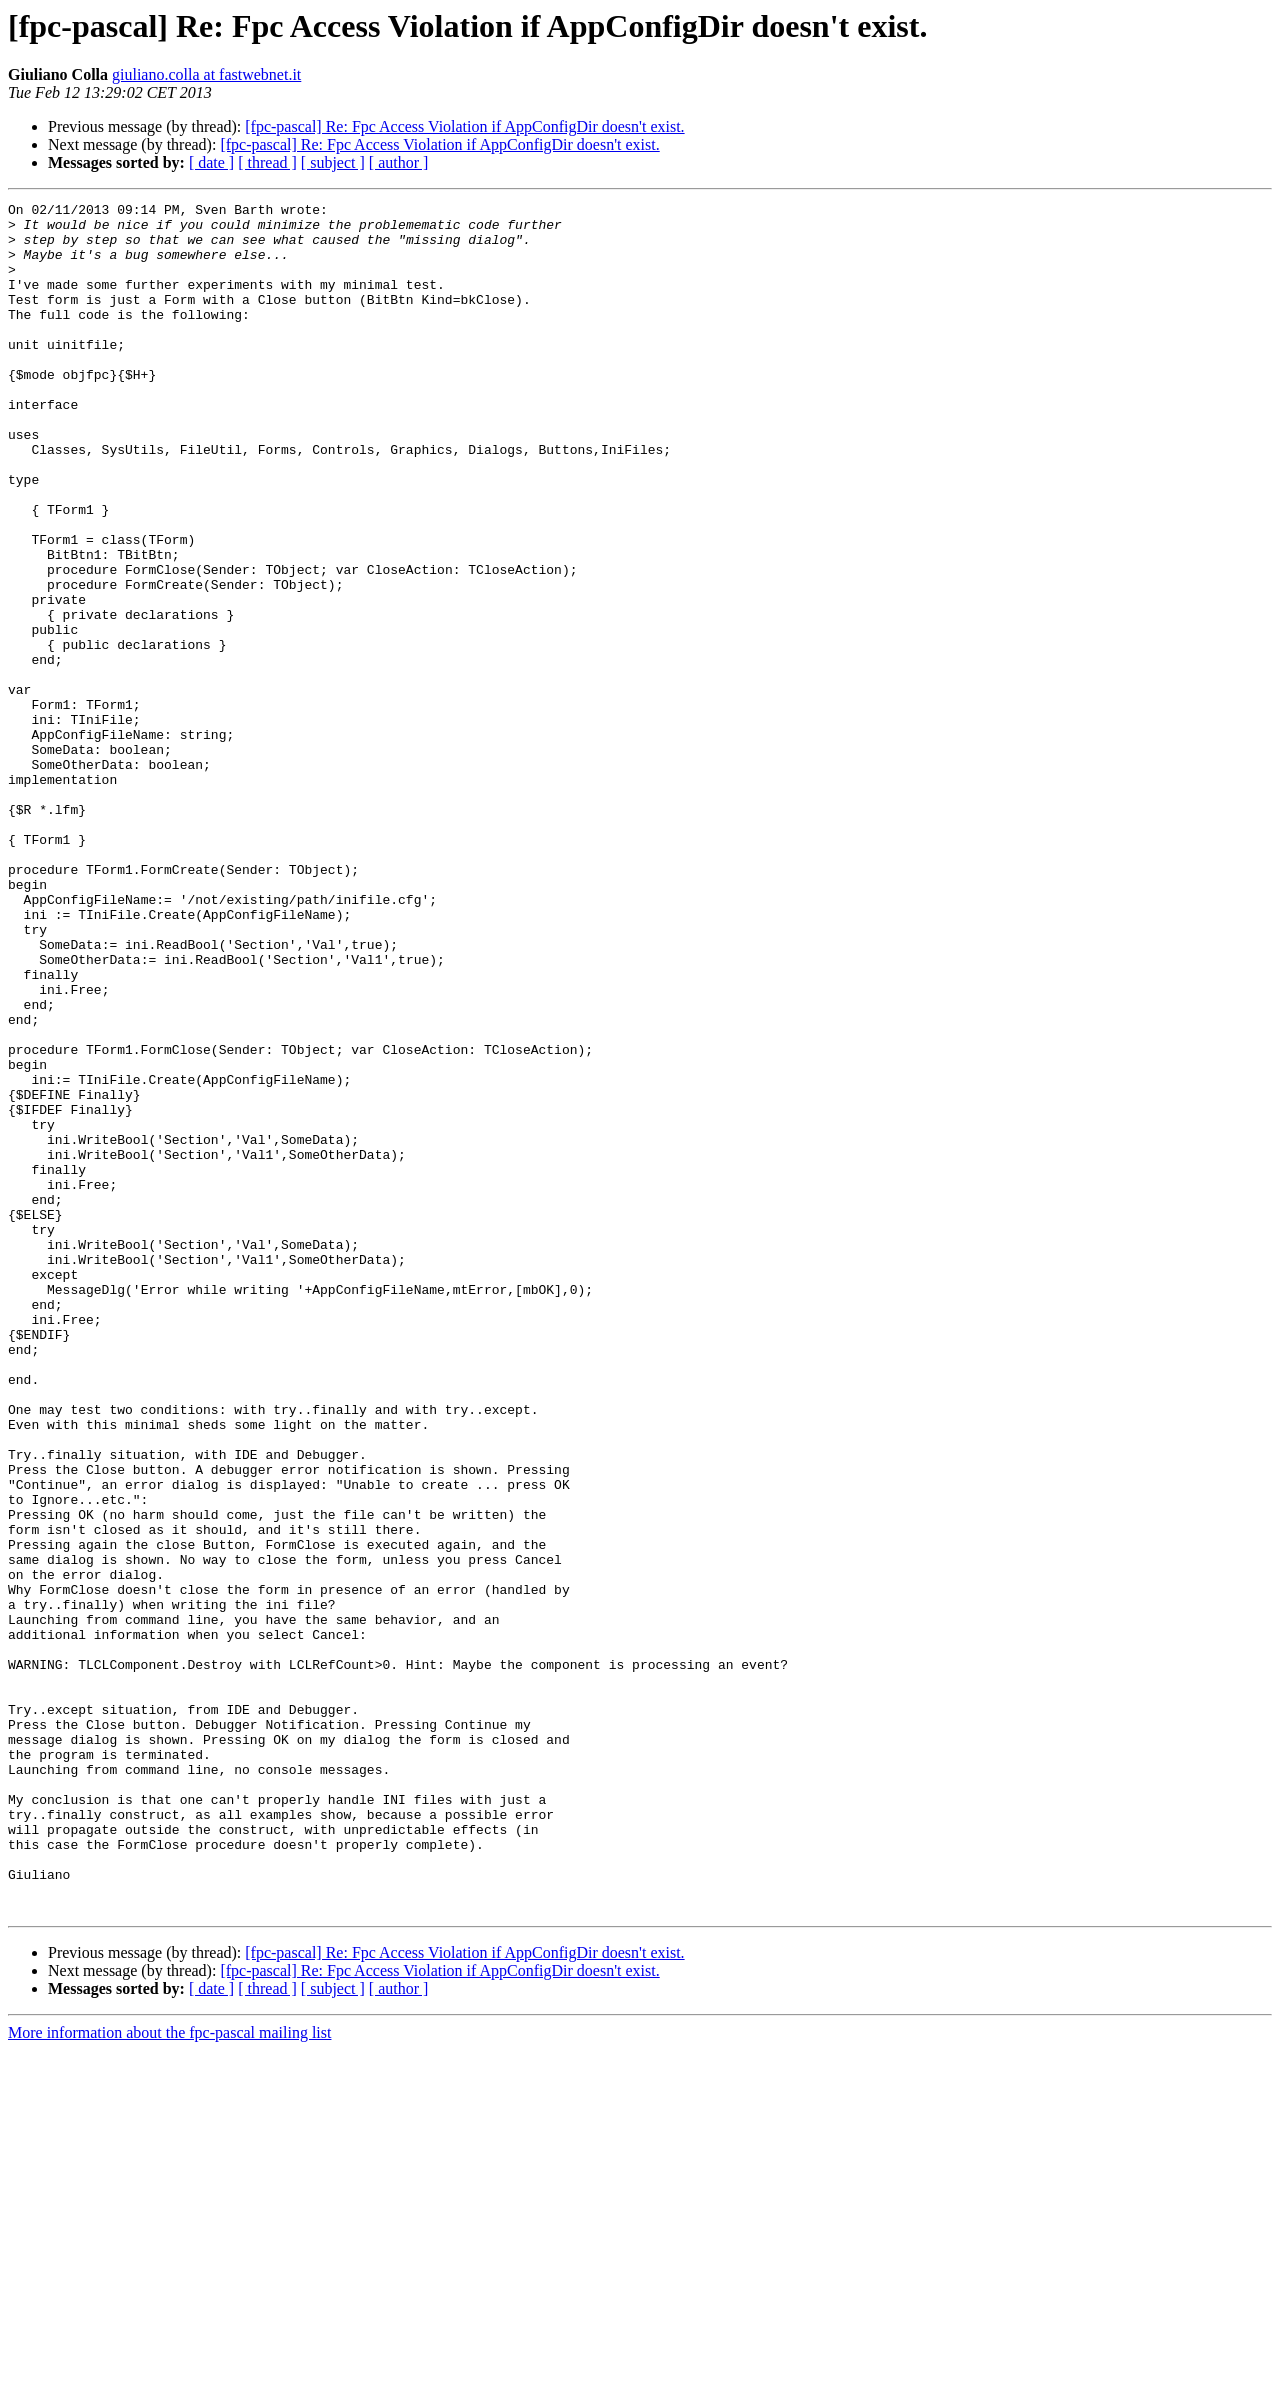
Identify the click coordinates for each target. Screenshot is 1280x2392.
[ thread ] (267, 162)
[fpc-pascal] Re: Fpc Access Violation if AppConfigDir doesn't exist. (464, 126)
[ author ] (399, 162)
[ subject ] (333, 162)
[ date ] (211, 162)
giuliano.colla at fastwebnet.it (206, 74)
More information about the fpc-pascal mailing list (169, 2374)
